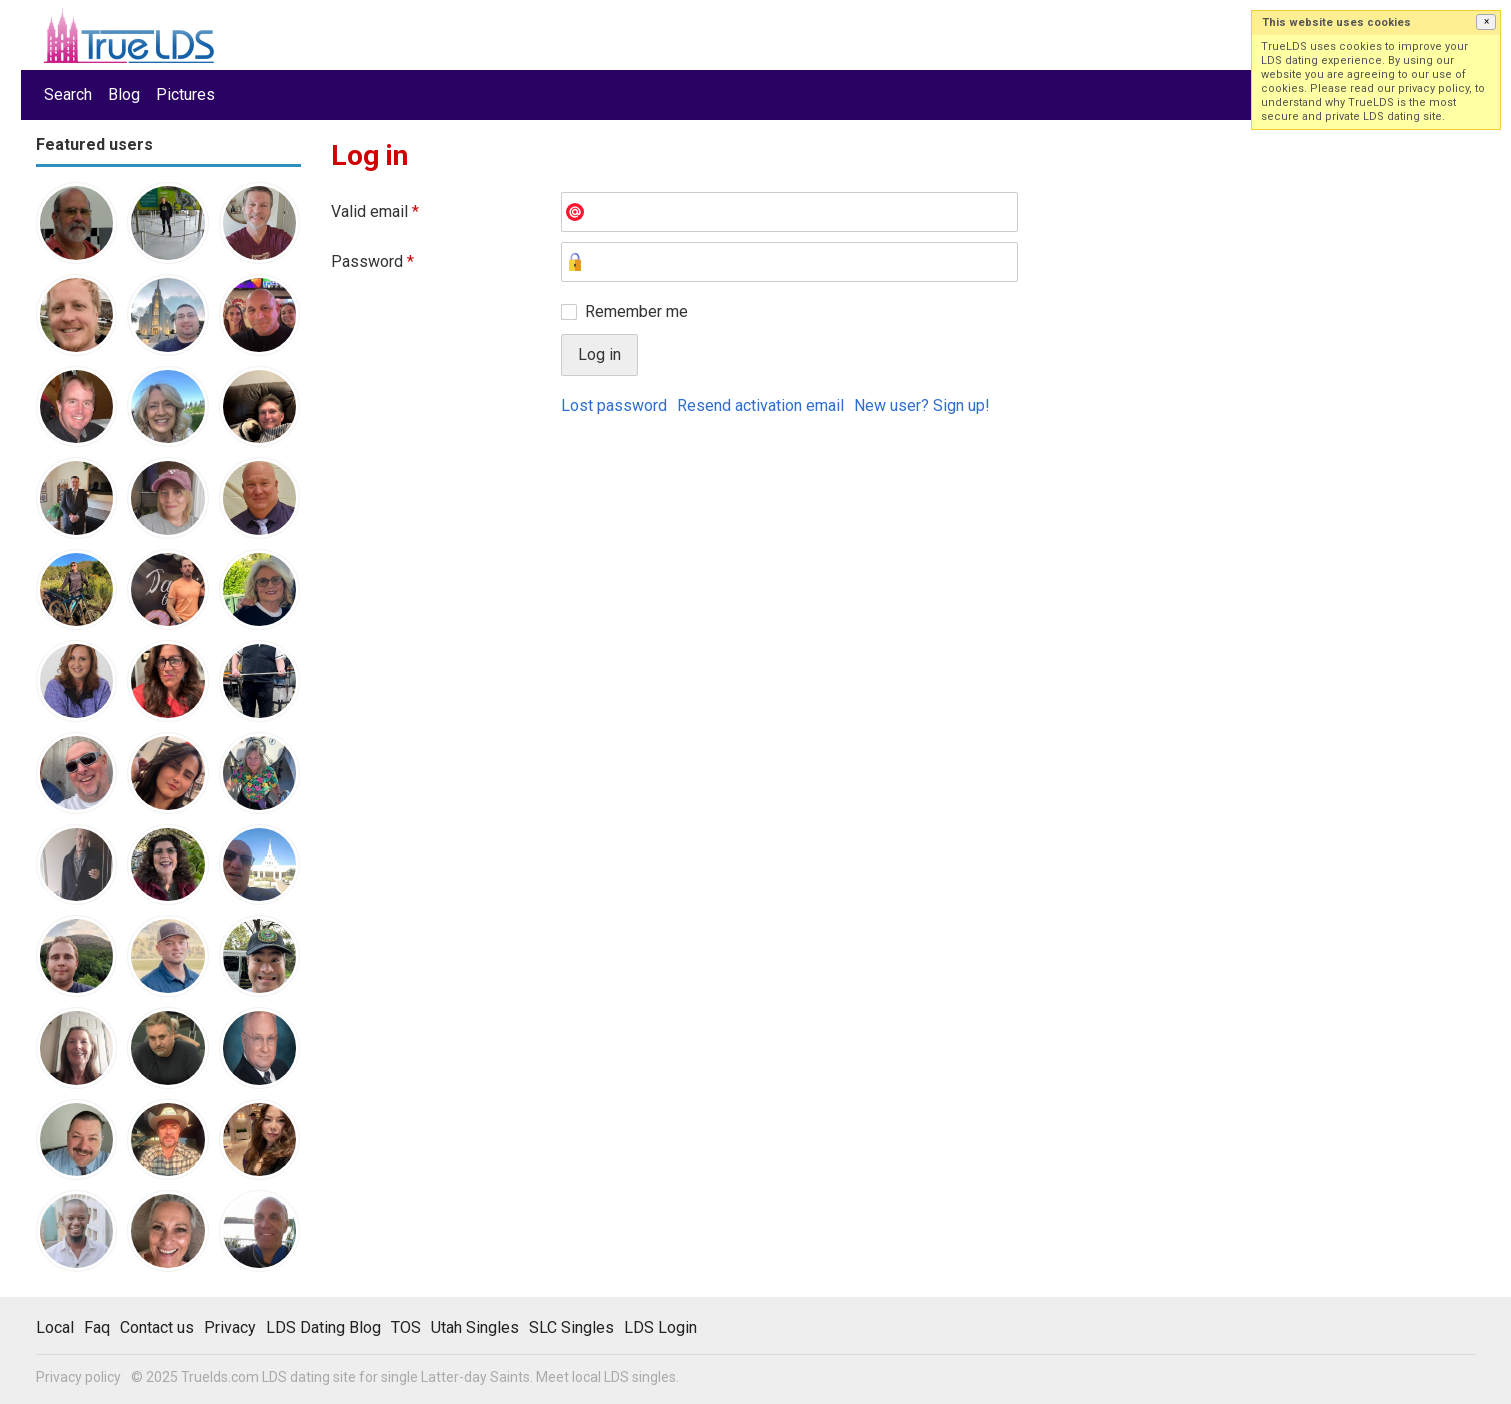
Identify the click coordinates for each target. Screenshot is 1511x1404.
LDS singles (640, 1377)
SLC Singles (571, 1327)
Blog (124, 94)
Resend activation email (760, 405)
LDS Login (660, 1327)
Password (372, 261)
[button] (1486, 22)
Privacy (230, 1327)
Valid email (375, 211)
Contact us (157, 1327)
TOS (406, 1327)
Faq (97, 1327)
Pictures (185, 94)
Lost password (614, 405)
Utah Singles (475, 1327)
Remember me (636, 311)
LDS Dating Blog (323, 1327)
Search (68, 94)
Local (55, 1327)
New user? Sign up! (922, 405)
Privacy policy (78, 1377)
